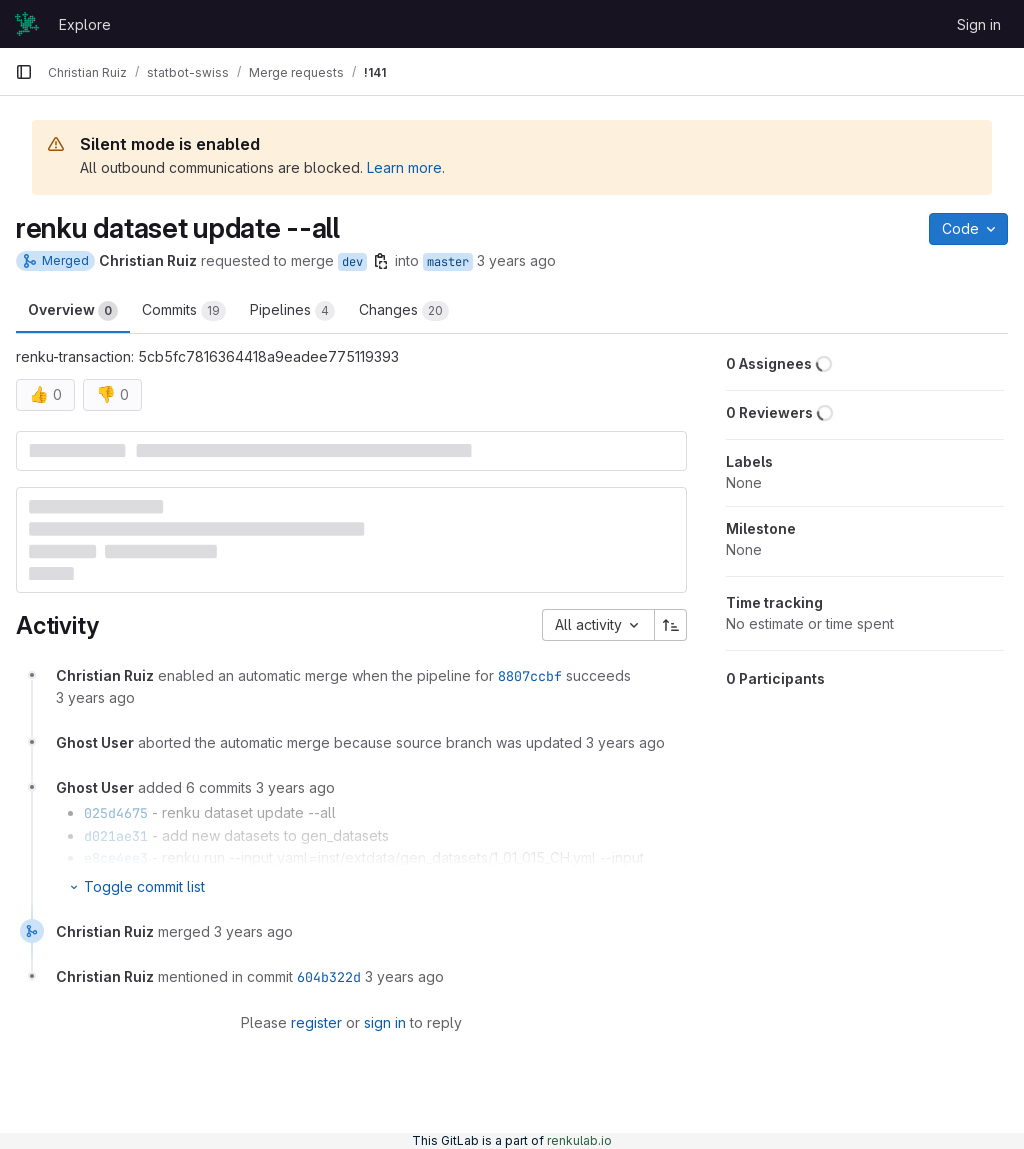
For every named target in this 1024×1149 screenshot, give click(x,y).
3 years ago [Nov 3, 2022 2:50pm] (516, 260)
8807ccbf (530, 676)
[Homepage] (27, 24)
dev (352, 262)
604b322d (329, 977)
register (316, 1022)
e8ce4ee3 (116, 858)
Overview (73, 311)
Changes (404, 311)
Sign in (979, 24)
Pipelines (292, 311)
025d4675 (116, 813)
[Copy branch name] (381, 261)
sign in (385, 1022)
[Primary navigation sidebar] (24, 72)
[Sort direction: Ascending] (671, 625)
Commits (184, 311)
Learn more (404, 167)
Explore (85, 24)
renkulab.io (579, 1140)
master (448, 262)
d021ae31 (116, 836)
